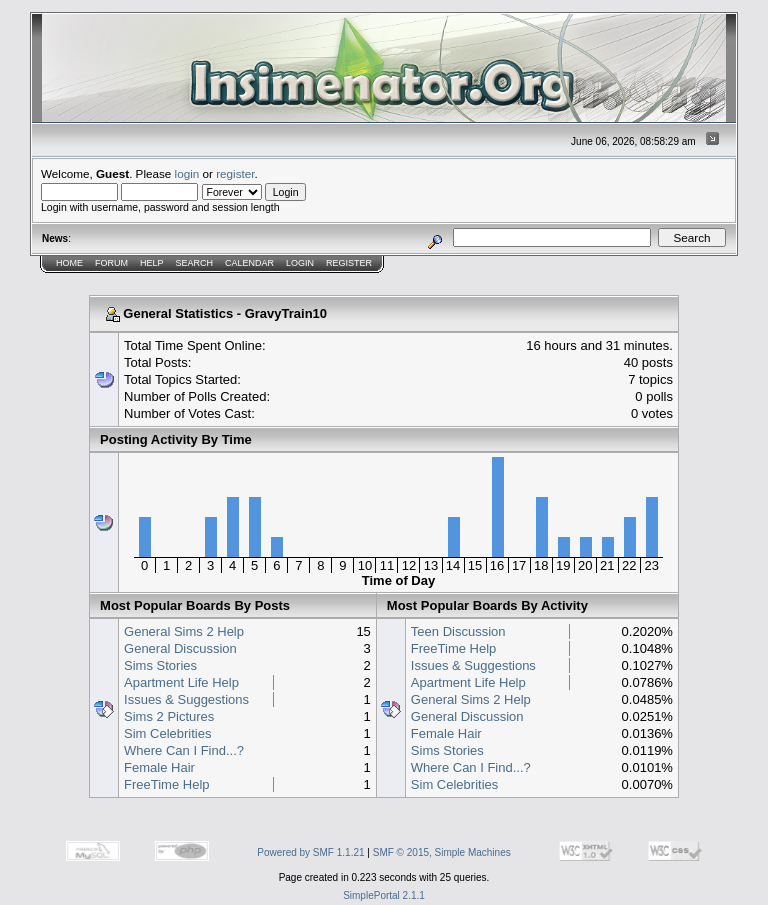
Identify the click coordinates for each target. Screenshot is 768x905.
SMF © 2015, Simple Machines (442, 852)
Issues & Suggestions (186, 699)
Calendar (249, 263)
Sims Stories (160, 665)
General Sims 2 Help (184, 631)
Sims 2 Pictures (169, 716)
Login (300, 263)
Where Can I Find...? (184, 750)
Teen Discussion (458, 631)
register (235, 173)
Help (152, 263)
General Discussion (180, 648)
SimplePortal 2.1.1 (384, 895)
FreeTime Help (166, 784)
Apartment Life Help (181, 682)
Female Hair (159, 767)
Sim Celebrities (167, 733)
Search (195, 263)
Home (69, 263)
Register (349, 263)
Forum (111, 263)
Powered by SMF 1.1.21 (310, 852)
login (187, 173)
